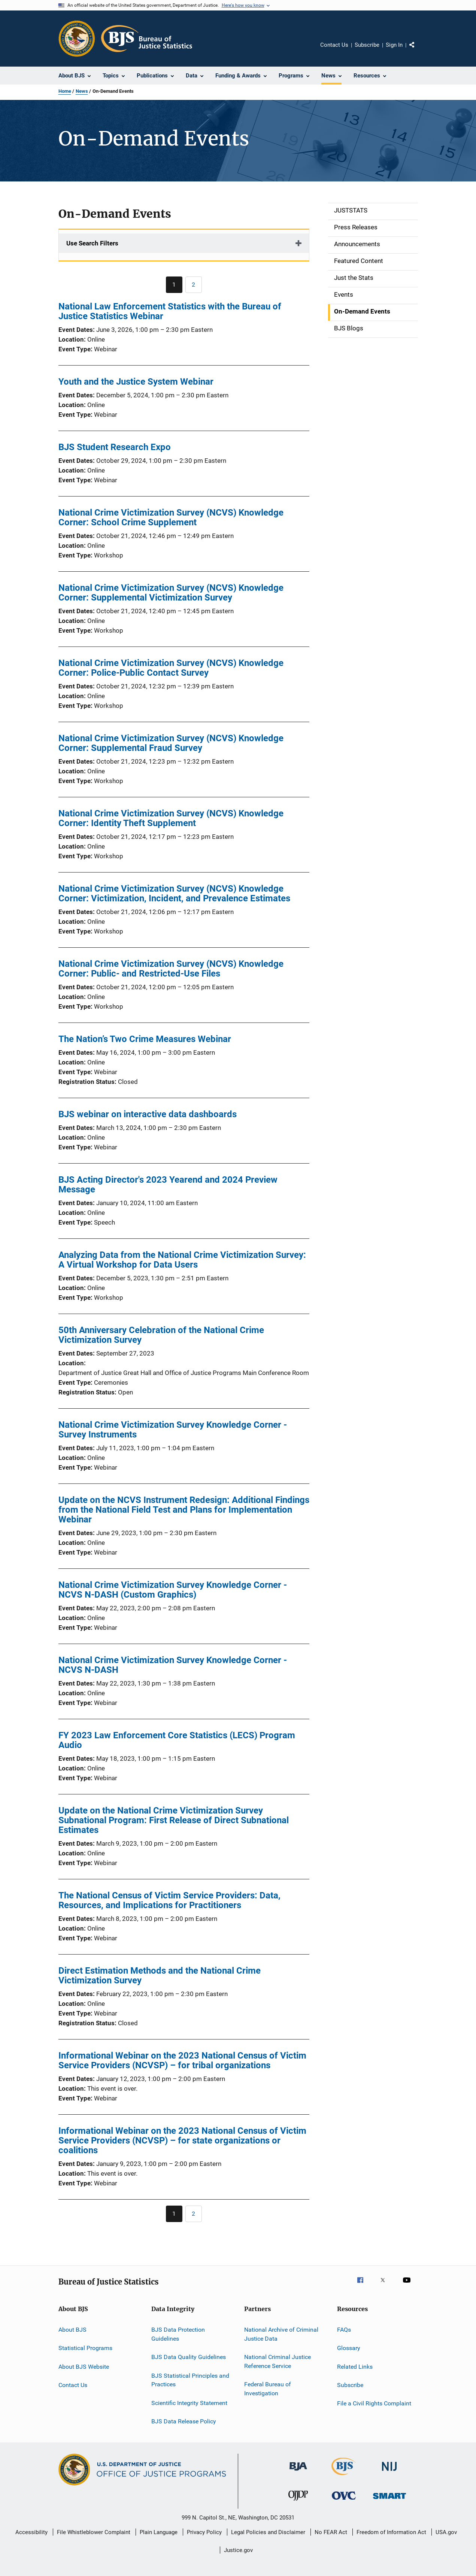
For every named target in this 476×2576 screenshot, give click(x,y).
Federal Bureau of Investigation (267, 2389)
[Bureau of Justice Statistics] (343, 2476)
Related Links (355, 2366)
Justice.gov (238, 2550)
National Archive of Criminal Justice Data (281, 2334)
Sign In (394, 45)
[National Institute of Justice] (389, 2472)
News (82, 91)
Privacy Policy (204, 2532)
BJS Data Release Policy (183, 2421)
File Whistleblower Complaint (93, 2532)
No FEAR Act (331, 2532)
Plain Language (159, 2532)
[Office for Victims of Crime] (344, 2501)
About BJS (72, 2329)
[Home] (146, 38)
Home (64, 91)
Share (418, 50)
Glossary (348, 2348)
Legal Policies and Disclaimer (268, 2532)
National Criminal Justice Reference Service (277, 2361)
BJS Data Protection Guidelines (178, 2334)
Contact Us (334, 45)
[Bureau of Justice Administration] (298, 2472)
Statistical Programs (85, 2348)
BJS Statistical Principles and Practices (190, 2380)
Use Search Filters (92, 243)
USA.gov (446, 2532)
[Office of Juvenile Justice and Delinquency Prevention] (298, 2502)
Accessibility (31, 2532)
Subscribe (367, 45)
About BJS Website (83, 2366)
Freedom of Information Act (391, 2532)
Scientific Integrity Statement (189, 2402)
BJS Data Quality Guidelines (188, 2356)
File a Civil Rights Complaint (374, 2403)
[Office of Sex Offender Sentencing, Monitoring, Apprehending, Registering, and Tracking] (389, 2500)
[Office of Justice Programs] (76, 38)
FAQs (344, 2329)
